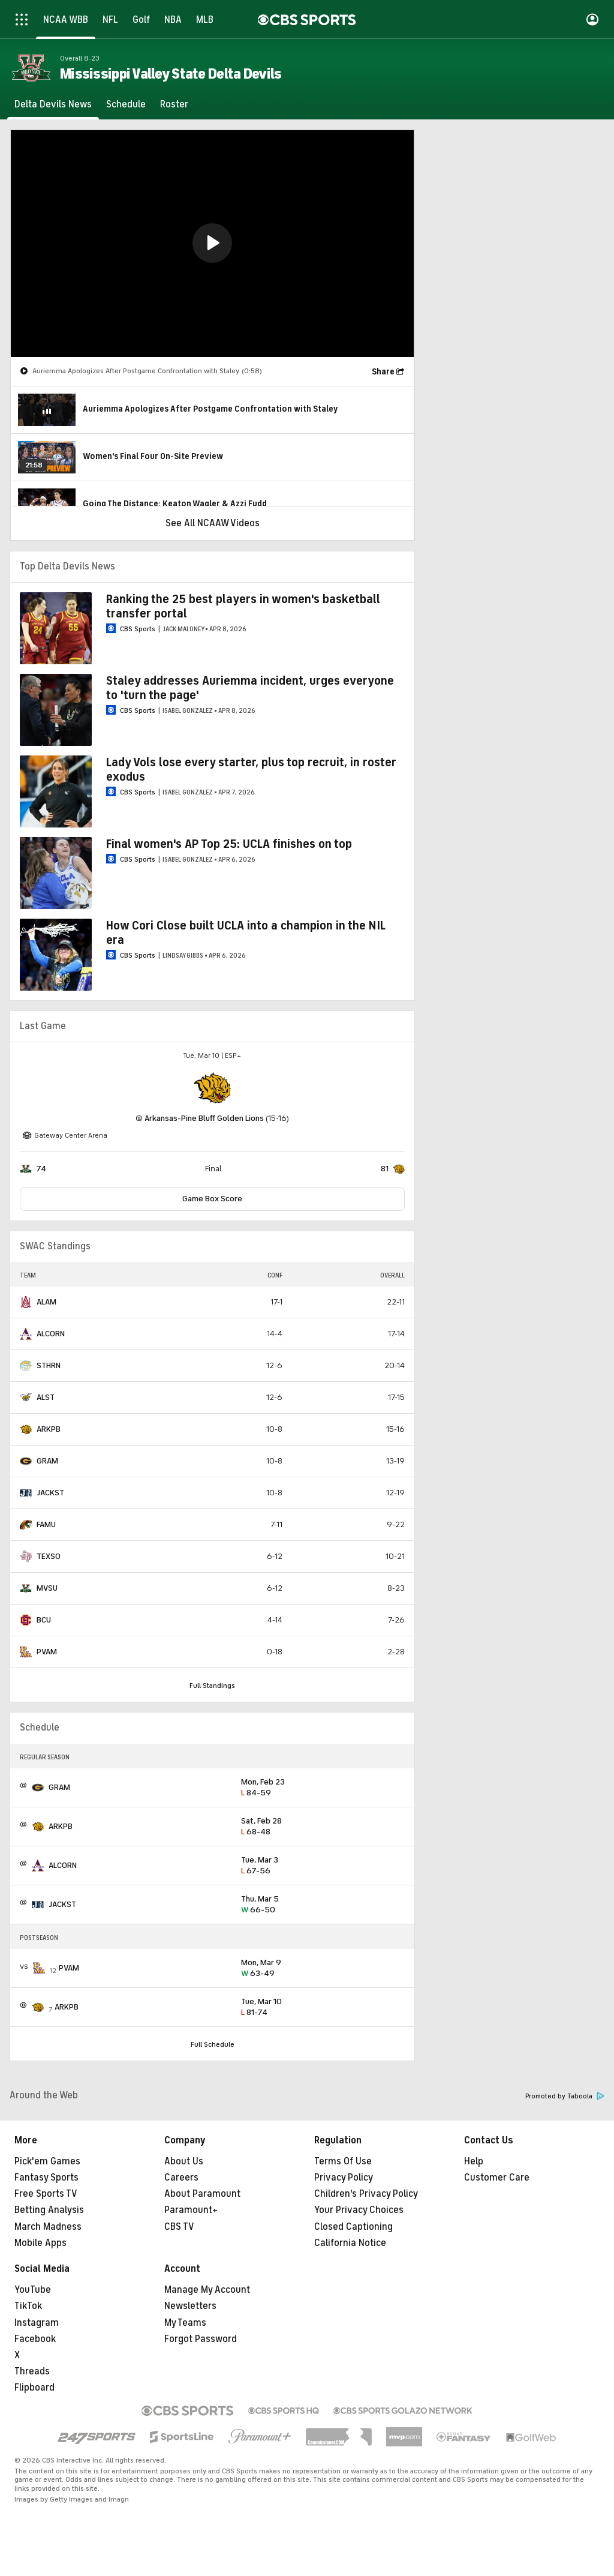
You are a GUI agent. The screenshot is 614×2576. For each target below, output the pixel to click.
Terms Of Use (343, 2161)
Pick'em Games (47, 2161)
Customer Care (496, 2178)
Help (473, 2161)
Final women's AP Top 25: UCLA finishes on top (229, 844)
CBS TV (179, 2227)
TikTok (28, 2306)
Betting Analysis (49, 2210)
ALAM (46, 1302)
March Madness (48, 2227)
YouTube (32, 2290)
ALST (46, 1397)
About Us (183, 2161)
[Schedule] (126, 104)
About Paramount (202, 2194)
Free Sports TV (45, 2194)
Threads (32, 2371)
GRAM (47, 1461)
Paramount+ (191, 2210)
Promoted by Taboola (564, 2096)
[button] (212, 243)
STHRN (49, 1365)
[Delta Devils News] (53, 104)
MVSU (47, 1588)
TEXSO (49, 1556)
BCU (44, 1620)
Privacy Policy (343, 2178)
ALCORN (51, 1334)
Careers (181, 2178)
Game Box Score (212, 1198)
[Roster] (174, 104)
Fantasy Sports (46, 2178)
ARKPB (49, 1429)
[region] (212, 243)
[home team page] (212, 1088)
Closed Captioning (353, 2227)
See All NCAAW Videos (212, 523)
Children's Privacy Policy (366, 2194)
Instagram (36, 2323)
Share (383, 372)
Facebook (35, 2339)
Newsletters (190, 2306)
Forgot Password (200, 2339)
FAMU (46, 1524)
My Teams (185, 2323)
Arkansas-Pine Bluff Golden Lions (204, 1118)
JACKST (50, 1493)
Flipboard (34, 2388)
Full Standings (212, 1685)
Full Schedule (212, 2044)
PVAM (47, 1652)
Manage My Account (207, 2290)
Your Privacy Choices (359, 2210)
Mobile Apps (40, 2243)
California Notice (350, 2243)
